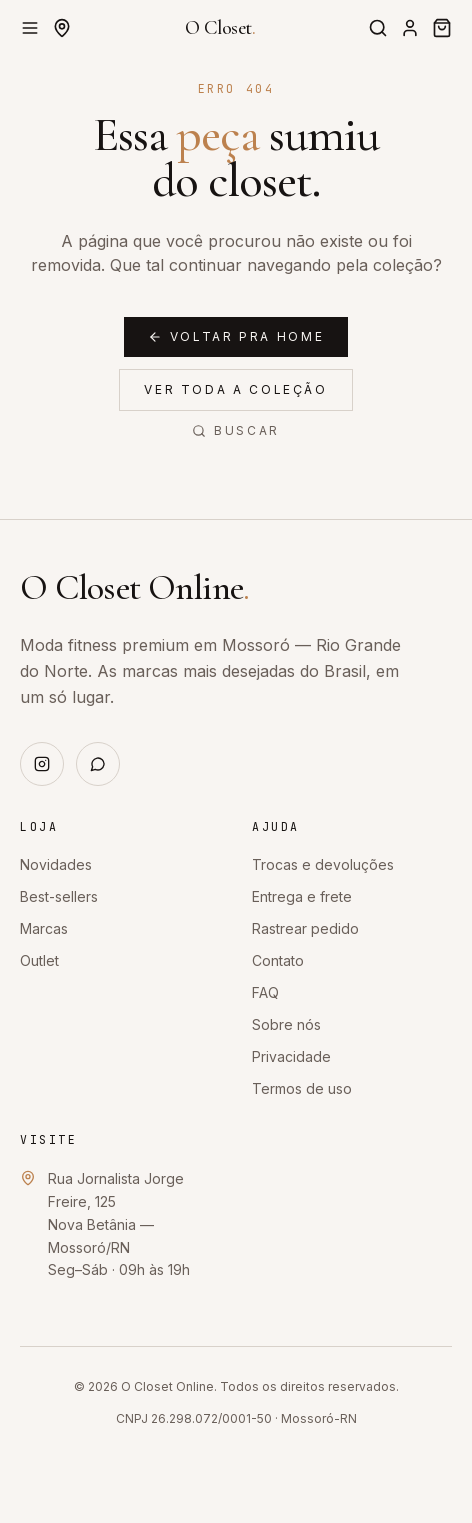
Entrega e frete (302, 896)
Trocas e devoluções (323, 864)
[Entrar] (410, 28)
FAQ (265, 992)
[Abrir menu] (30, 28)
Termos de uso (302, 1088)
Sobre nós (286, 1024)
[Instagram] (42, 764)
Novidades (56, 864)
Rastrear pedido (305, 928)
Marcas (44, 928)
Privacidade (291, 1056)
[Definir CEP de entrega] (62, 28)
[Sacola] (442, 28)
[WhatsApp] (98, 764)
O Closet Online (134, 587)
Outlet (39, 960)
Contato (278, 960)
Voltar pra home (236, 336)
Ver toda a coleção (236, 389)
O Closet (220, 28)
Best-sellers (59, 896)
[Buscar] (378, 28)
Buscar (236, 430)
